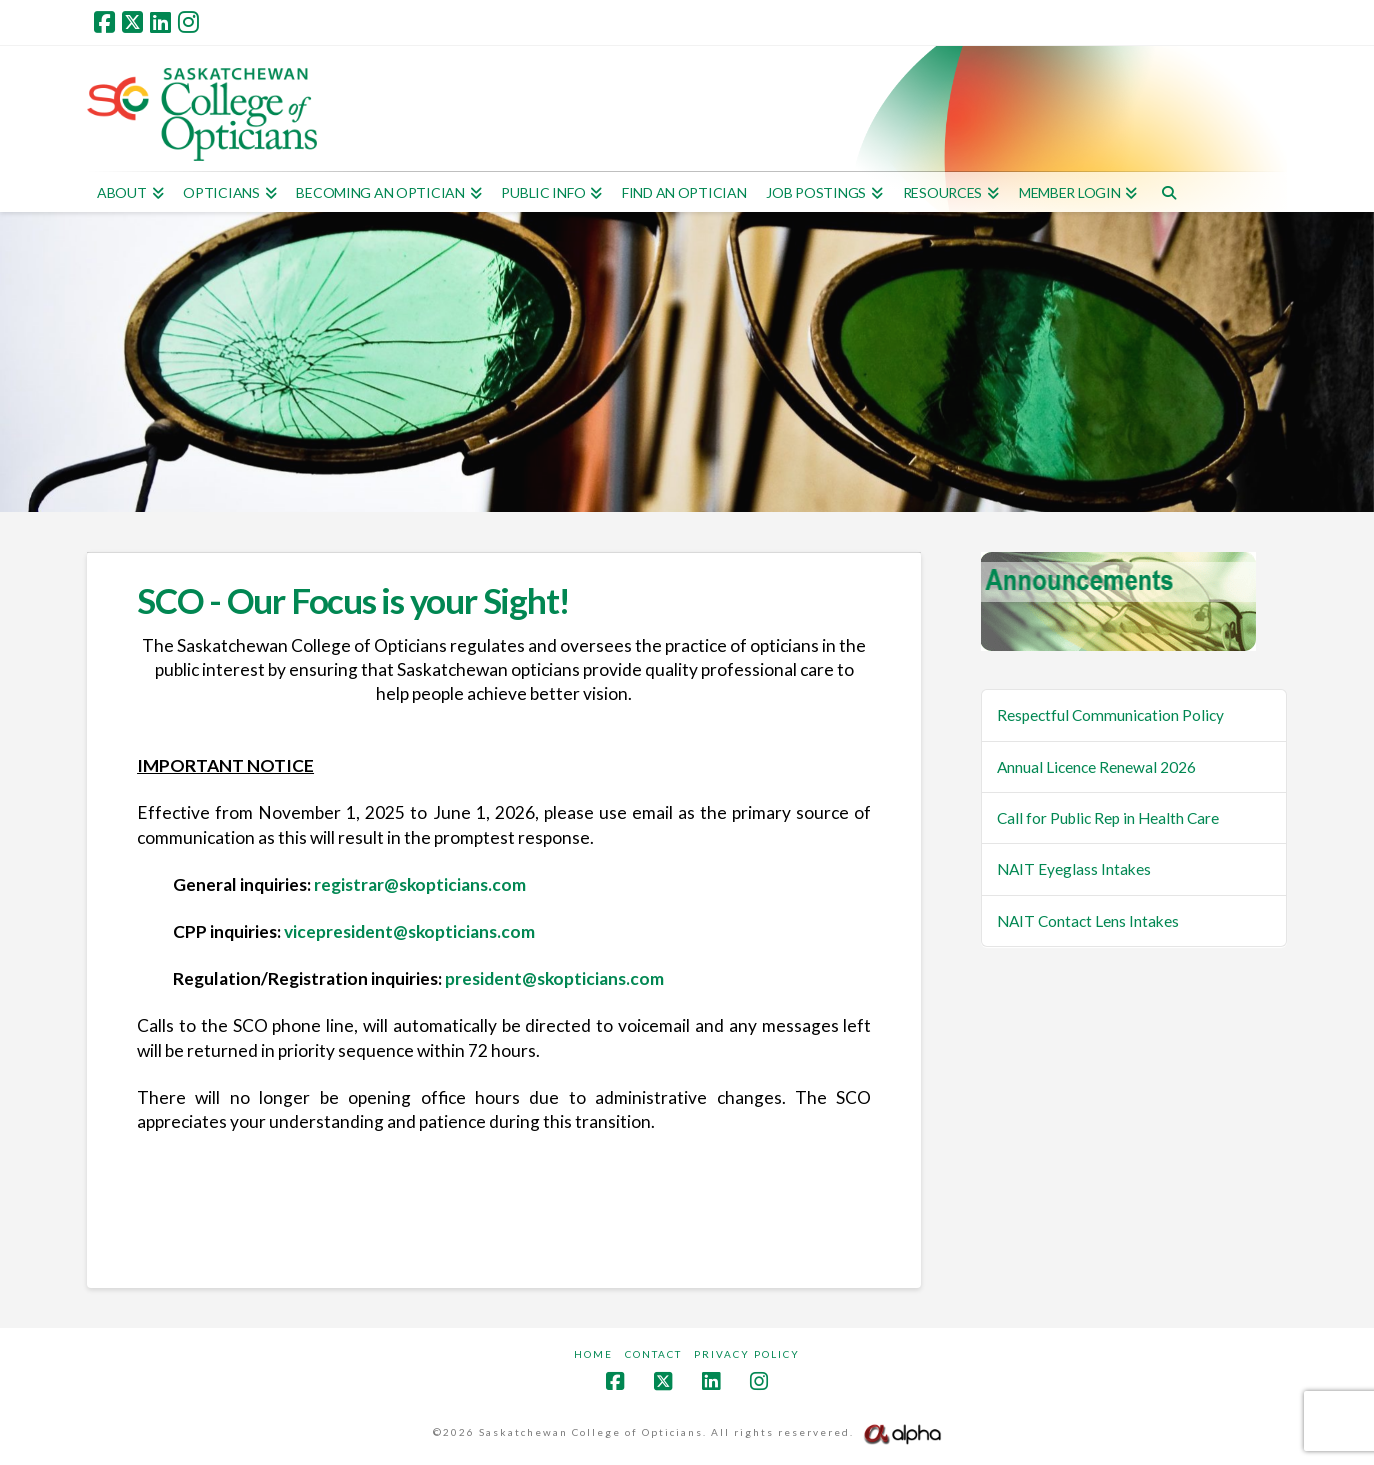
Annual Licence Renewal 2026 (1096, 767)
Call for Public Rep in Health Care (1108, 818)
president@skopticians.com (554, 978)
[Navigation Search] (1168, 192)
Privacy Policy (747, 1354)
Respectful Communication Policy (1110, 715)
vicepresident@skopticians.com (409, 931)
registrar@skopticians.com (420, 884)
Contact (653, 1354)
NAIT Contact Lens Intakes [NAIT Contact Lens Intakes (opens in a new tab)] (1088, 921)
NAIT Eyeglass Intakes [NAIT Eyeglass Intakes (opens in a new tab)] (1074, 869)
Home (593, 1354)
